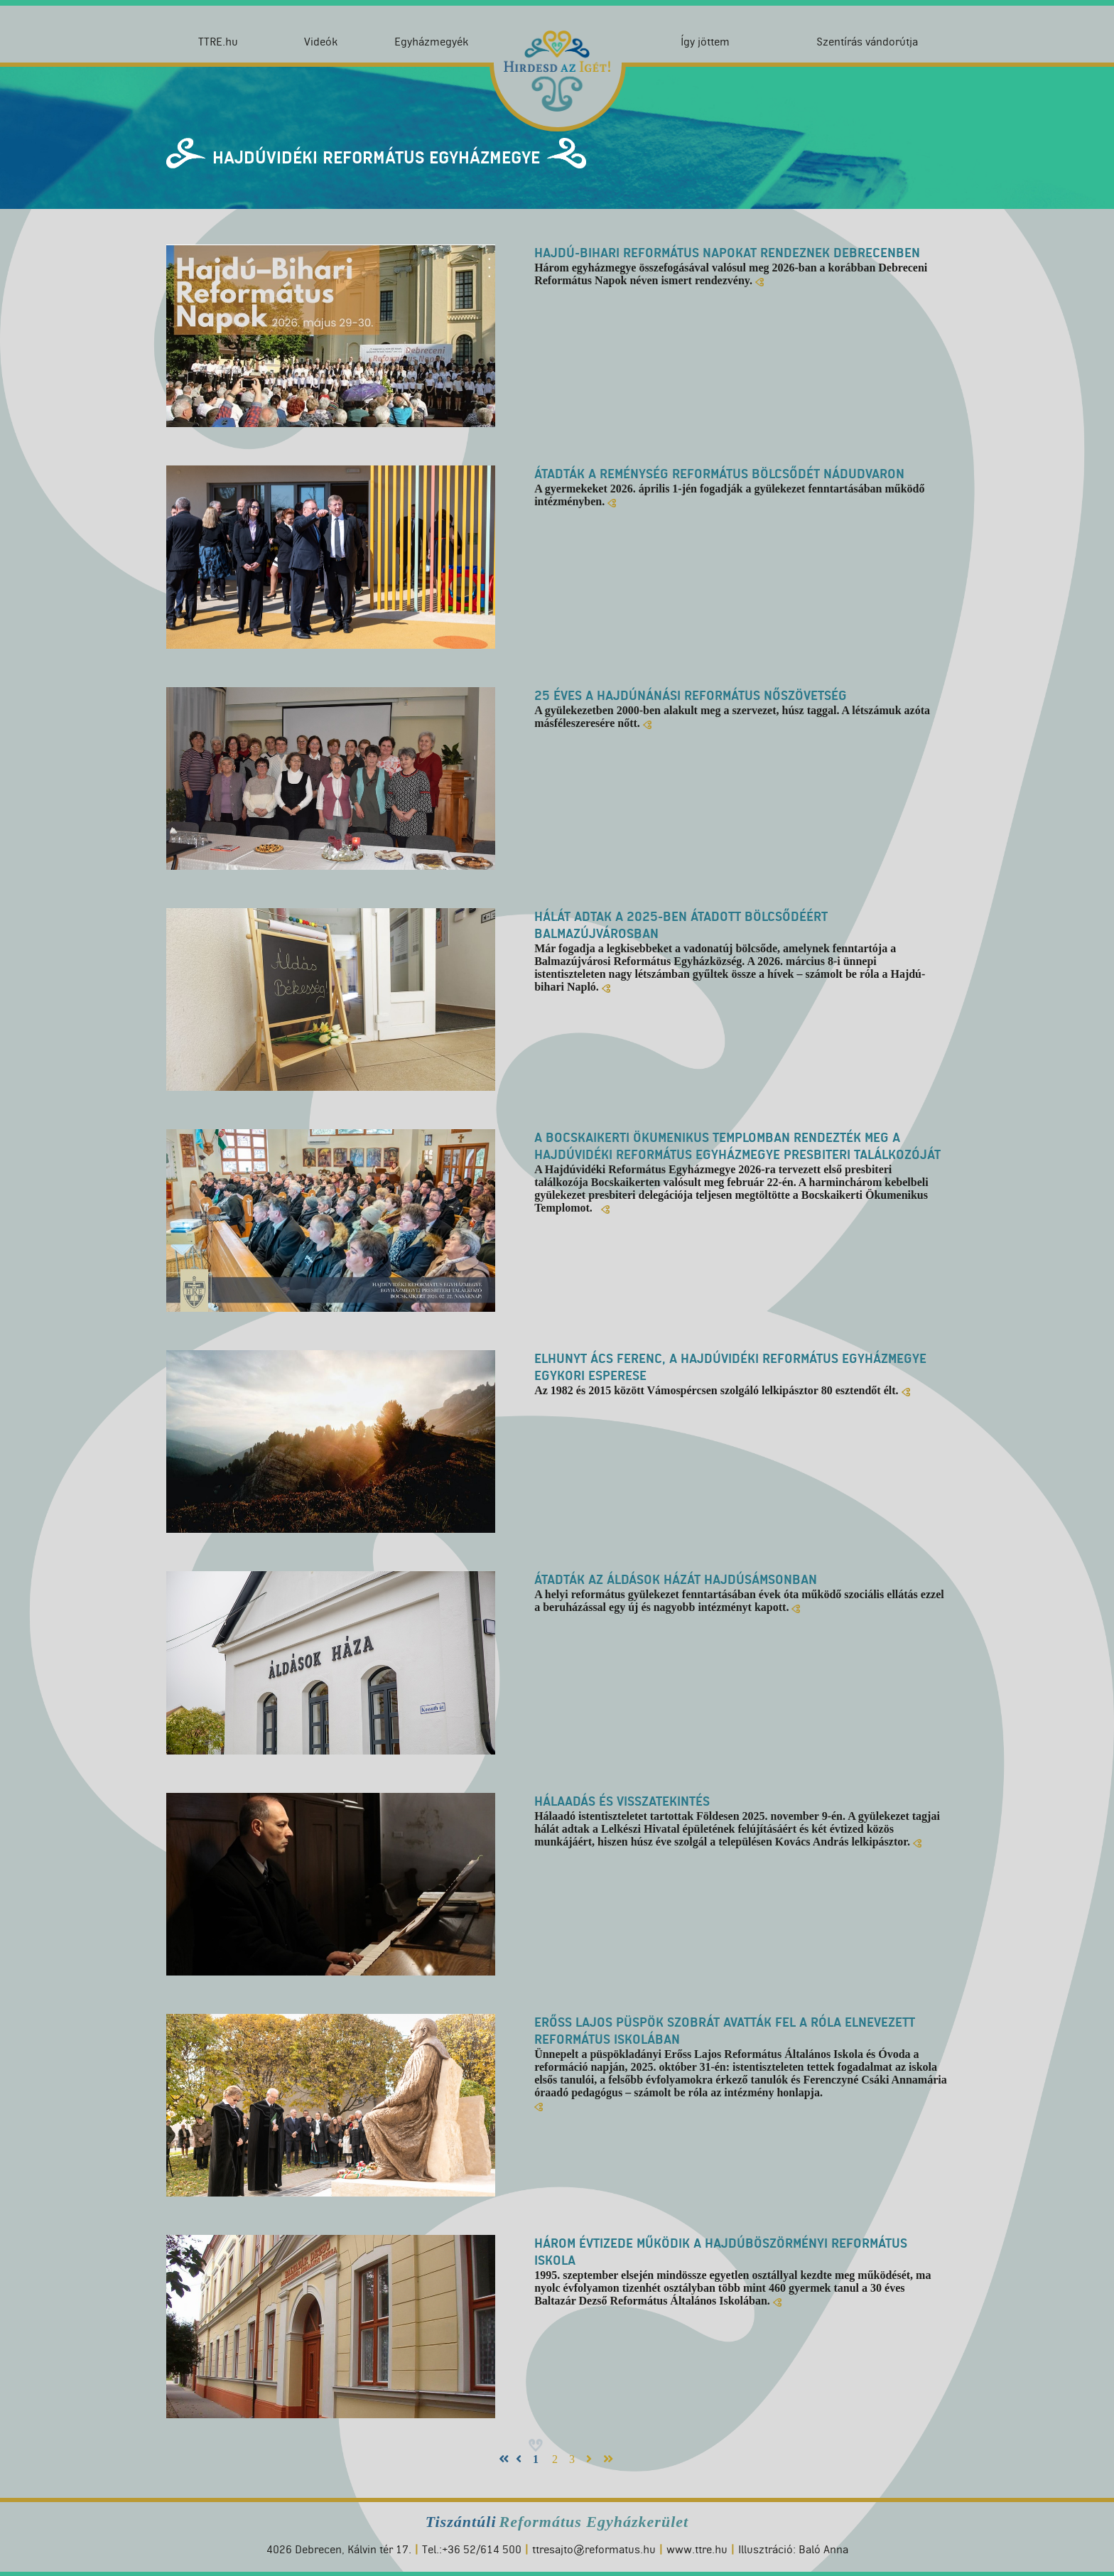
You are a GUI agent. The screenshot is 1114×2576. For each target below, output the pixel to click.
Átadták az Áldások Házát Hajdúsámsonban (675, 1579)
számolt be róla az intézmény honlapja (727, 2092)
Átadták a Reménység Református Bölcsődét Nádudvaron (719, 474)
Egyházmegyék (431, 41)
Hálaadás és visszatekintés (622, 1801)
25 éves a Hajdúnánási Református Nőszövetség (690, 695)
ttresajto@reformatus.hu (594, 2549)
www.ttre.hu (697, 2549)
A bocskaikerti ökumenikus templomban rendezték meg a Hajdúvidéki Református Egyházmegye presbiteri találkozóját (737, 1146)
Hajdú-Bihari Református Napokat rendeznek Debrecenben (727, 253)
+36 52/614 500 (481, 2549)
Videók (320, 41)
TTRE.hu (218, 41)
